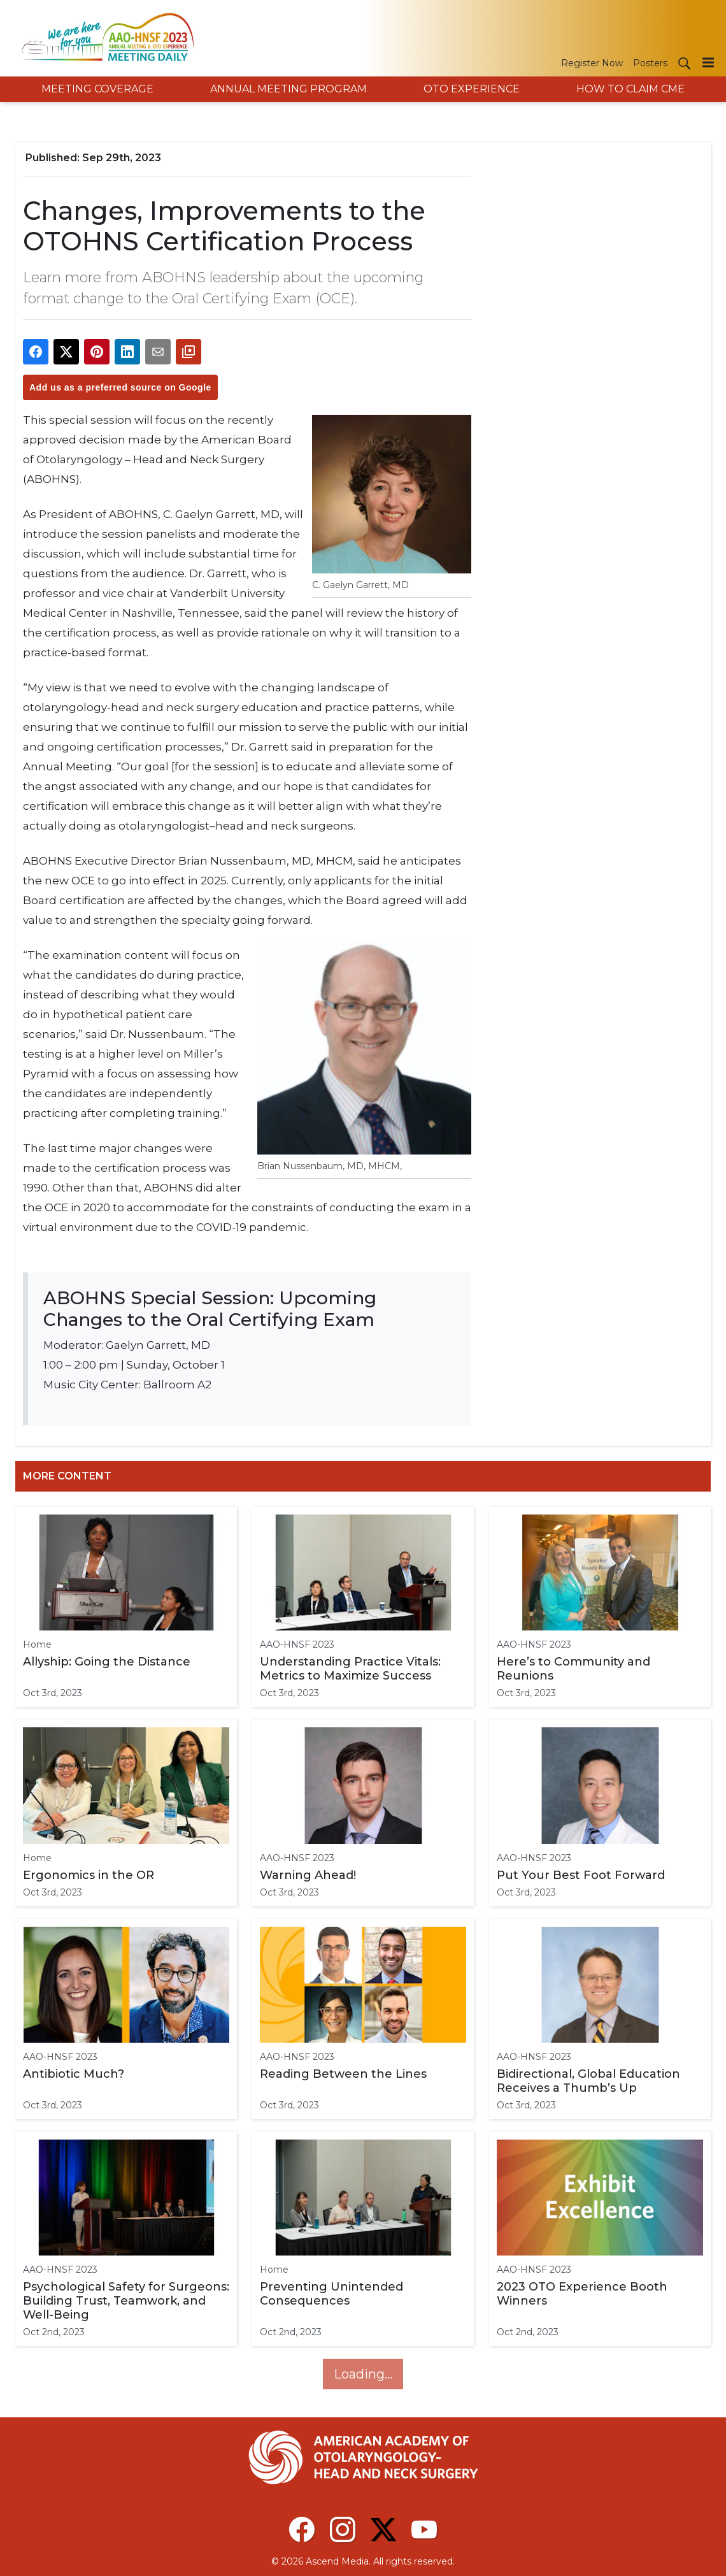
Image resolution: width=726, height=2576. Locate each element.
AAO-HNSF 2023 (297, 1644)
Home (37, 1644)
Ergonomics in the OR (88, 1875)
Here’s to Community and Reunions (573, 1669)
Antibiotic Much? (73, 2074)
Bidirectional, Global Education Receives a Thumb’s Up (588, 2081)
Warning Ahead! (308, 1875)
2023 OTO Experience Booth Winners (582, 2294)
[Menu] (708, 62)
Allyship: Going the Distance (106, 1662)
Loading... (363, 2374)
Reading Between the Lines (343, 2074)
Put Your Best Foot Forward (581, 1875)
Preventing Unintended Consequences (331, 2294)
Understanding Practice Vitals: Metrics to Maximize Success (350, 1669)
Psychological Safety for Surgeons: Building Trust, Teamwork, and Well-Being (126, 2301)
